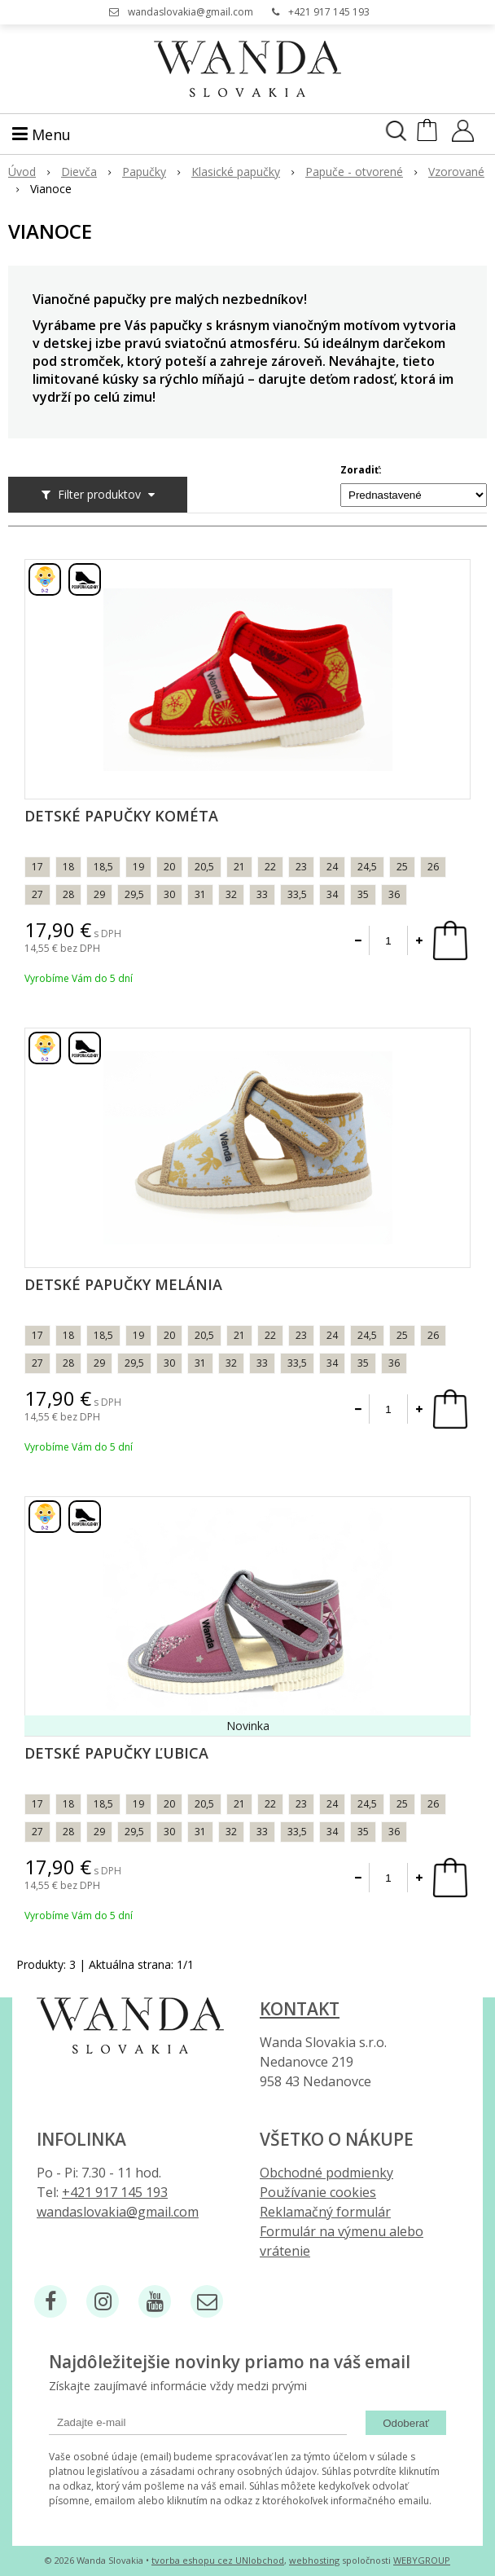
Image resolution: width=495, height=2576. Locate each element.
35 (363, 894)
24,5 (367, 867)
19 (138, 867)
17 (37, 867)
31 (200, 894)
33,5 (297, 894)
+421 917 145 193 (329, 12)
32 (231, 894)
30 (169, 894)
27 (37, 894)
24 (332, 867)
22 (270, 867)
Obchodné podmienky (326, 2173)
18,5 (103, 867)
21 (239, 867)
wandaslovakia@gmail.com (190, 12)
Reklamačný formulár (325, 2212)
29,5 (134, 894)
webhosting (314, 2560)
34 (332, 894)
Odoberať (406, 2423)
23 (301, 867)
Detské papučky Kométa (121, 816)
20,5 (204, 867)
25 (402, 867)
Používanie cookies (318, 2192)
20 (169, 867)
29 (99, 894)
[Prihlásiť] (463, 136)
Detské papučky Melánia (123, 1284)
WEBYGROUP (421, 2560)
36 (394, 894)
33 (262, 894)
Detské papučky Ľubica (116, 1753)
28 (68, 894)
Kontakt (299, 2008)
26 (433, 867)
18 (68, 867)
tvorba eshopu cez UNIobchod (217, 2560)
